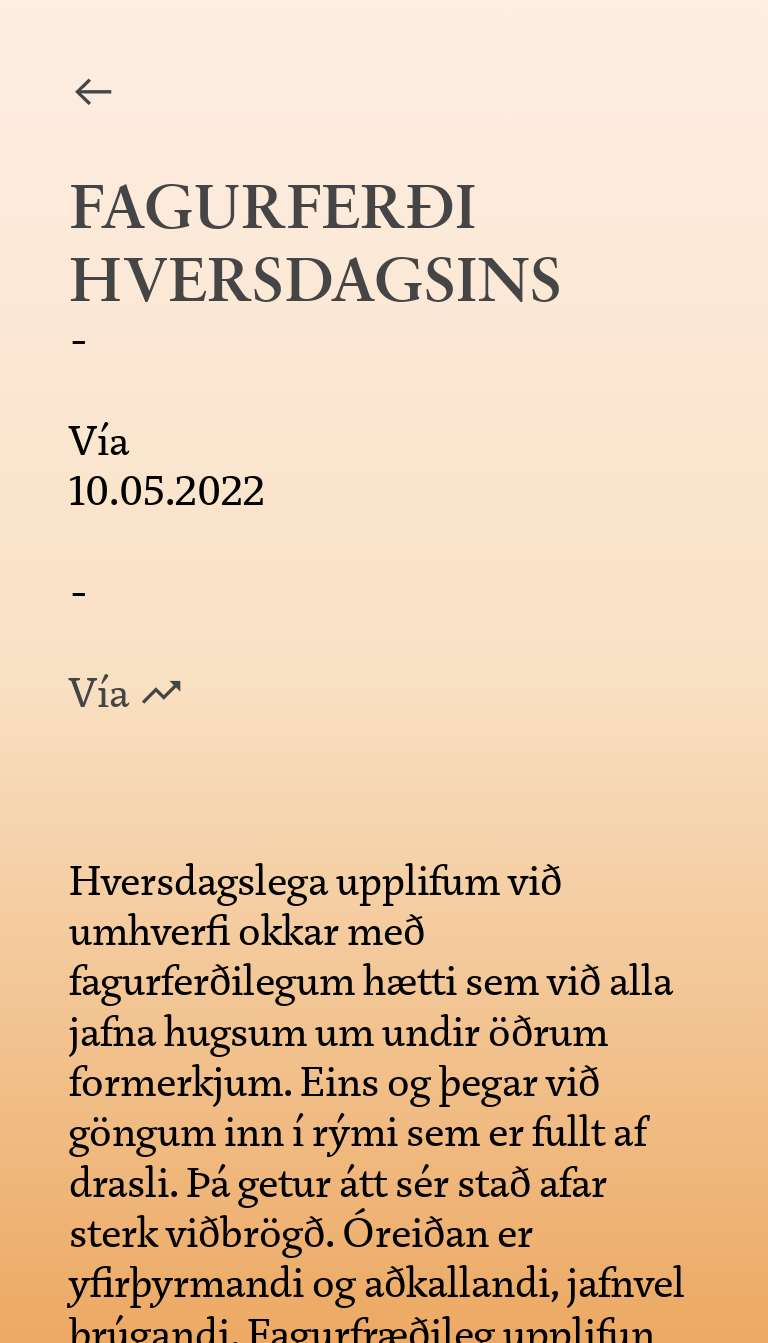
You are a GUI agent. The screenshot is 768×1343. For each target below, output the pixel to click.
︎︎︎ (93, 93)
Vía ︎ (127, 692)
